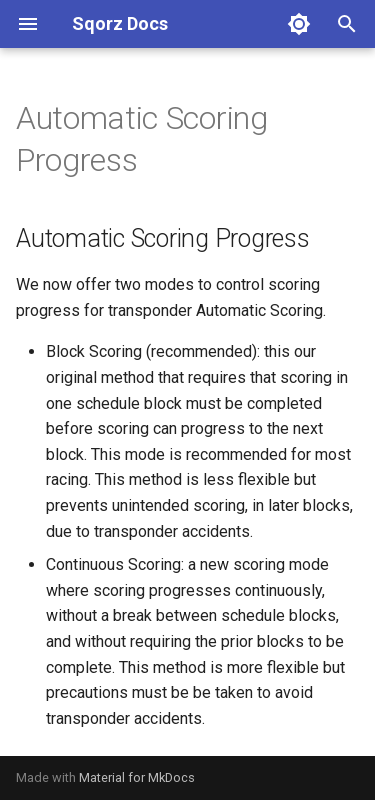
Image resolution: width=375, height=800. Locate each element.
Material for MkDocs (137, 777)
